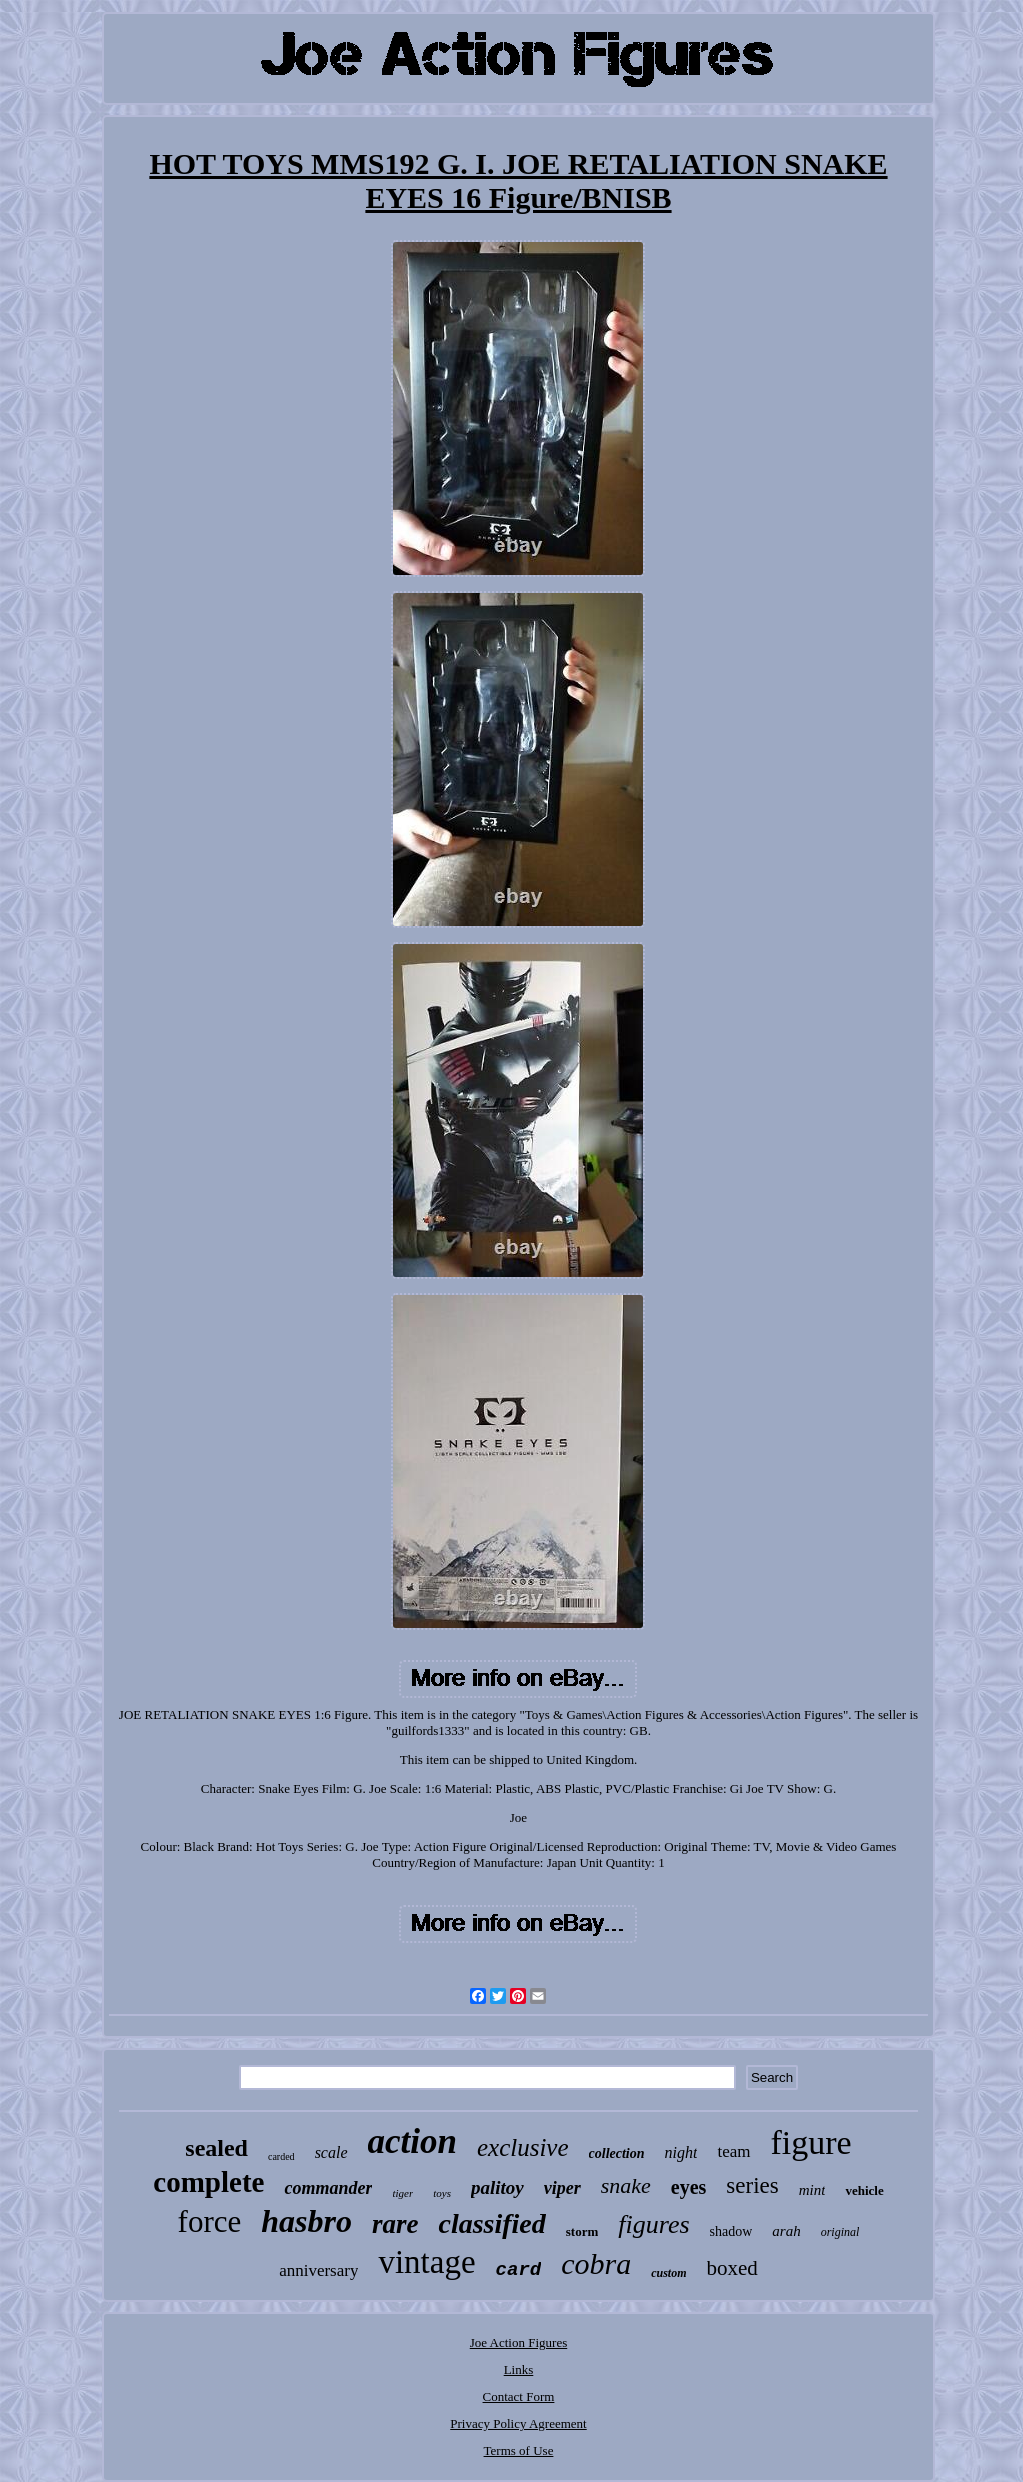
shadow (731, 2231)
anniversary (318, 2270)
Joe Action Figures (519, 2342)
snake (626, 2185)
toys (442, 2193)
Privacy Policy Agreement (518, 2423)
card (519, 2270)
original (840, 2232)
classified (491, 2223)
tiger (402, 2193)
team (733, 2151)
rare (395, 2224)
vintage (426, 2262)
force (210, 2221)
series (752, 2185)
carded (281, 2156)
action (412, 2141)
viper (562, 2188)
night (681, 2152)
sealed (216, 2148)
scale (331, 2152)
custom (668, 2273)
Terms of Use (519, 2450)
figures (653, 2224)
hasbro (306, 2221)
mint (812, 2190)
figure (811, 2142)
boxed (732, 2268)
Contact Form (519, 2396)
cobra (596, 2263)
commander (328, 2188)
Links (519, 2369)
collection (617, 2153)
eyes (689, 2187)
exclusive (523, 2147)
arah (786, 2231)
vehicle (864, 2190)
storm (582, 2231)
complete (208, 2182)
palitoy (497, 2187)
